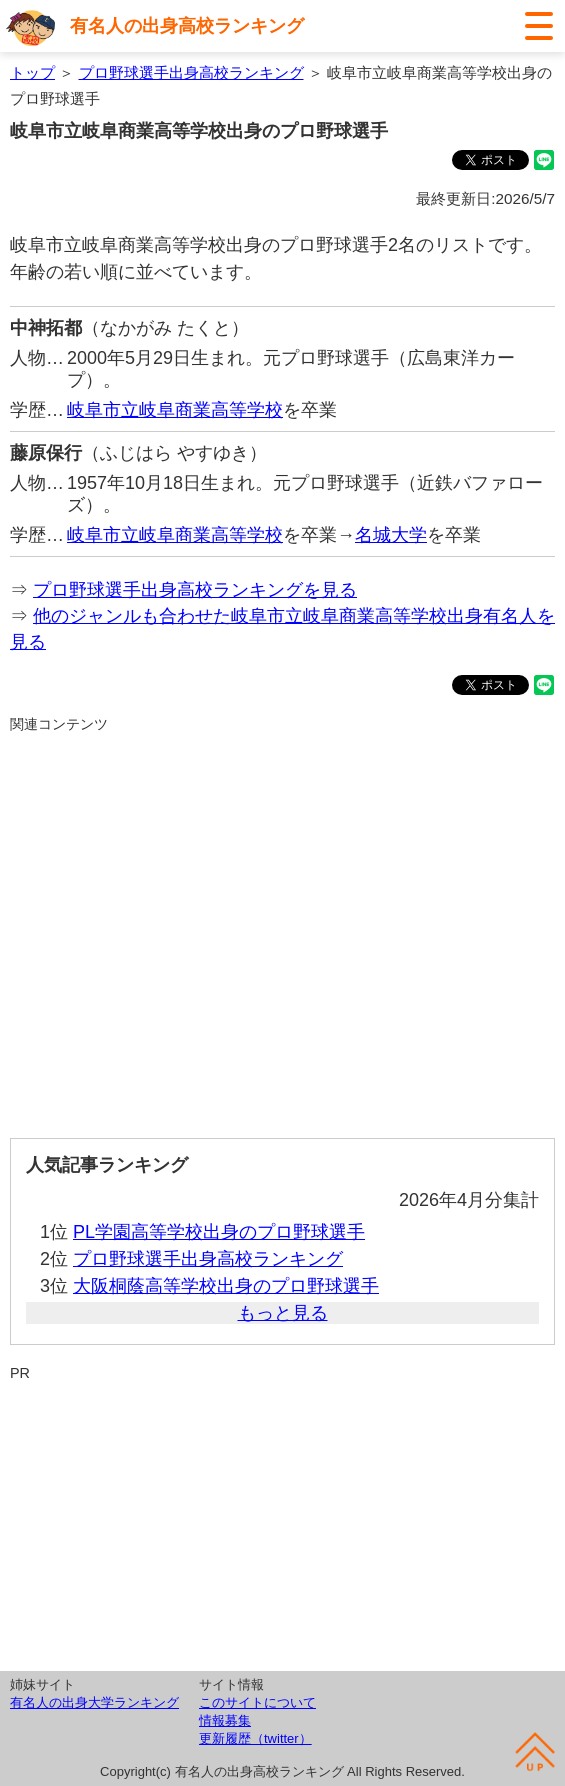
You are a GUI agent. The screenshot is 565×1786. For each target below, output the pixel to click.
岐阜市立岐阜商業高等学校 (175, 410)
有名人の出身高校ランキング (187, 26)
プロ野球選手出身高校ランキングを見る (195, 590)
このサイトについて (257, 1702)
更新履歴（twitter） (255, 1738)
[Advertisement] (282, 927)
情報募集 (225, 1720)
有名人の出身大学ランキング (94, 1702)
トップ (32, 72)
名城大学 (391, 535)
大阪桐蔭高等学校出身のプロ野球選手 (226, 1286)
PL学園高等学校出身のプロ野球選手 (219, 1232)
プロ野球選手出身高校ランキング (191, 72)
